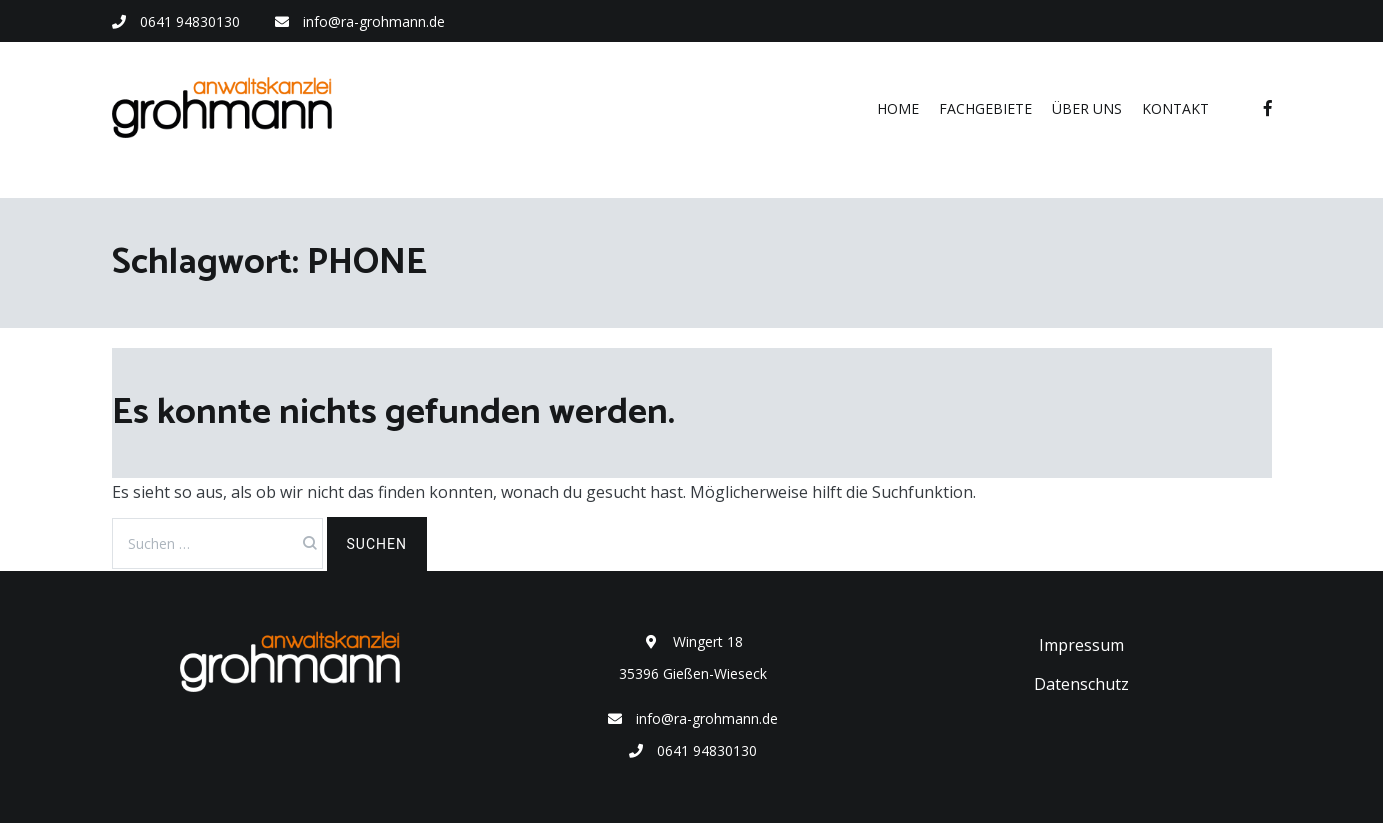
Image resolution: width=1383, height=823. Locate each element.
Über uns (1087, 108)
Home (898, 108)
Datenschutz (1081, 684)
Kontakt (1175, 108)
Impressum (1081, 645)
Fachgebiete (985, 108)
